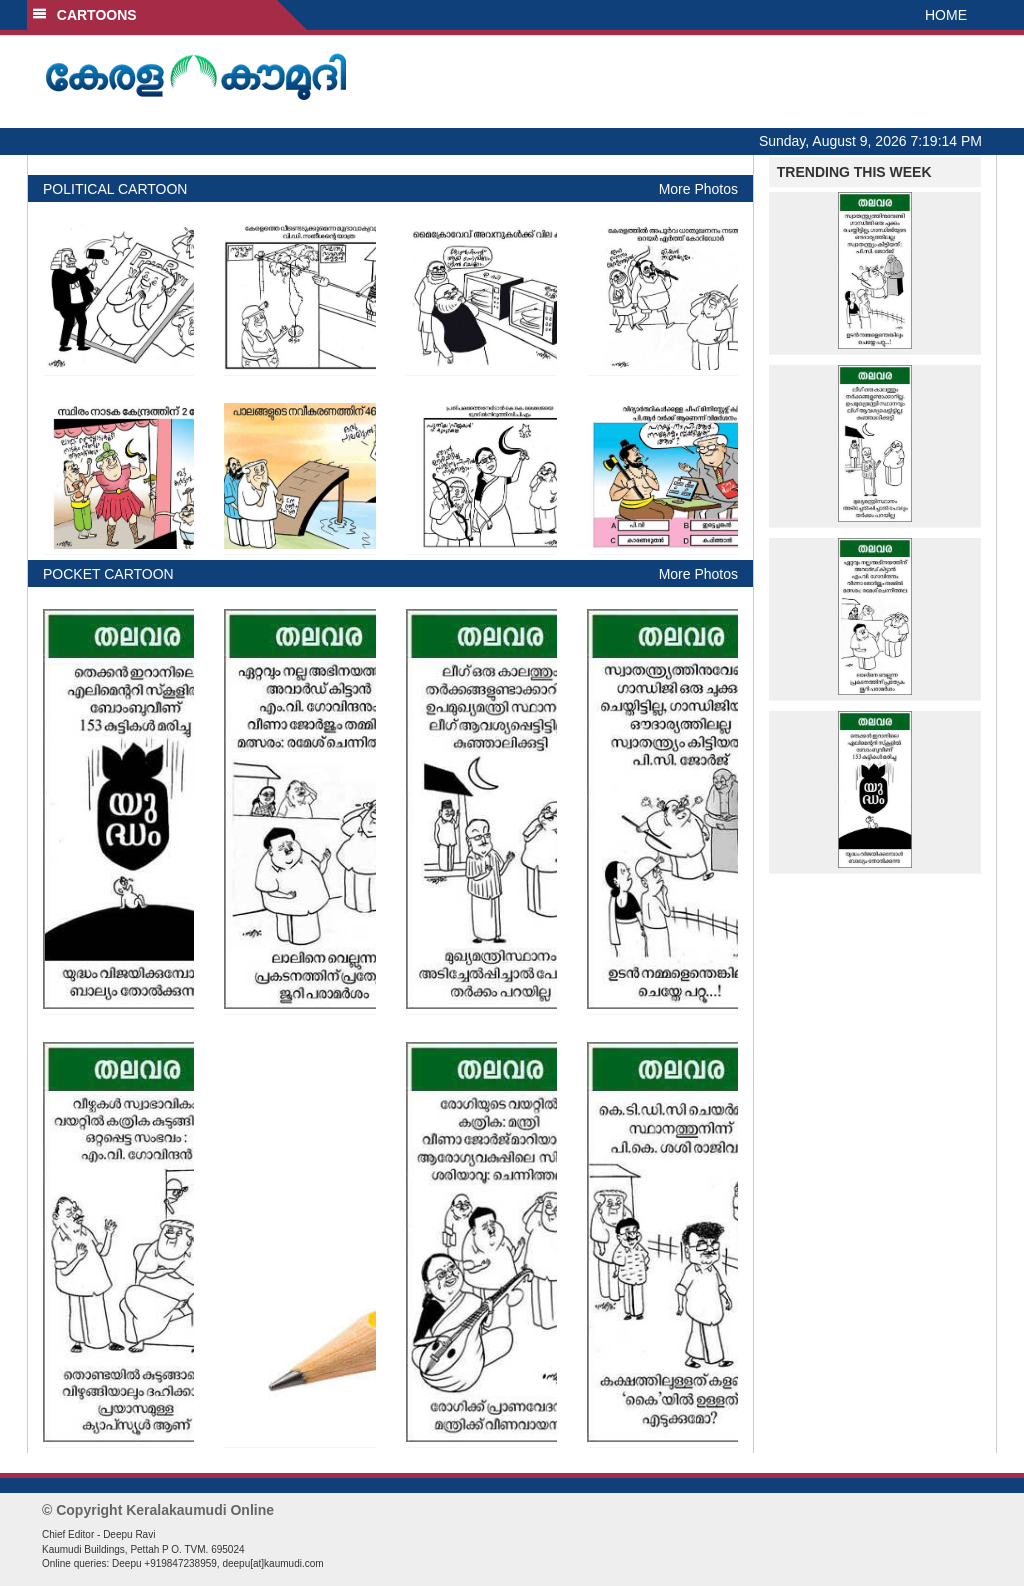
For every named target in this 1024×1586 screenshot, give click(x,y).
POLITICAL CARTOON (115, 189)
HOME (946, 15)
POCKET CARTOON (108, 574)
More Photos (698, 189)
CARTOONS (84, 15)
